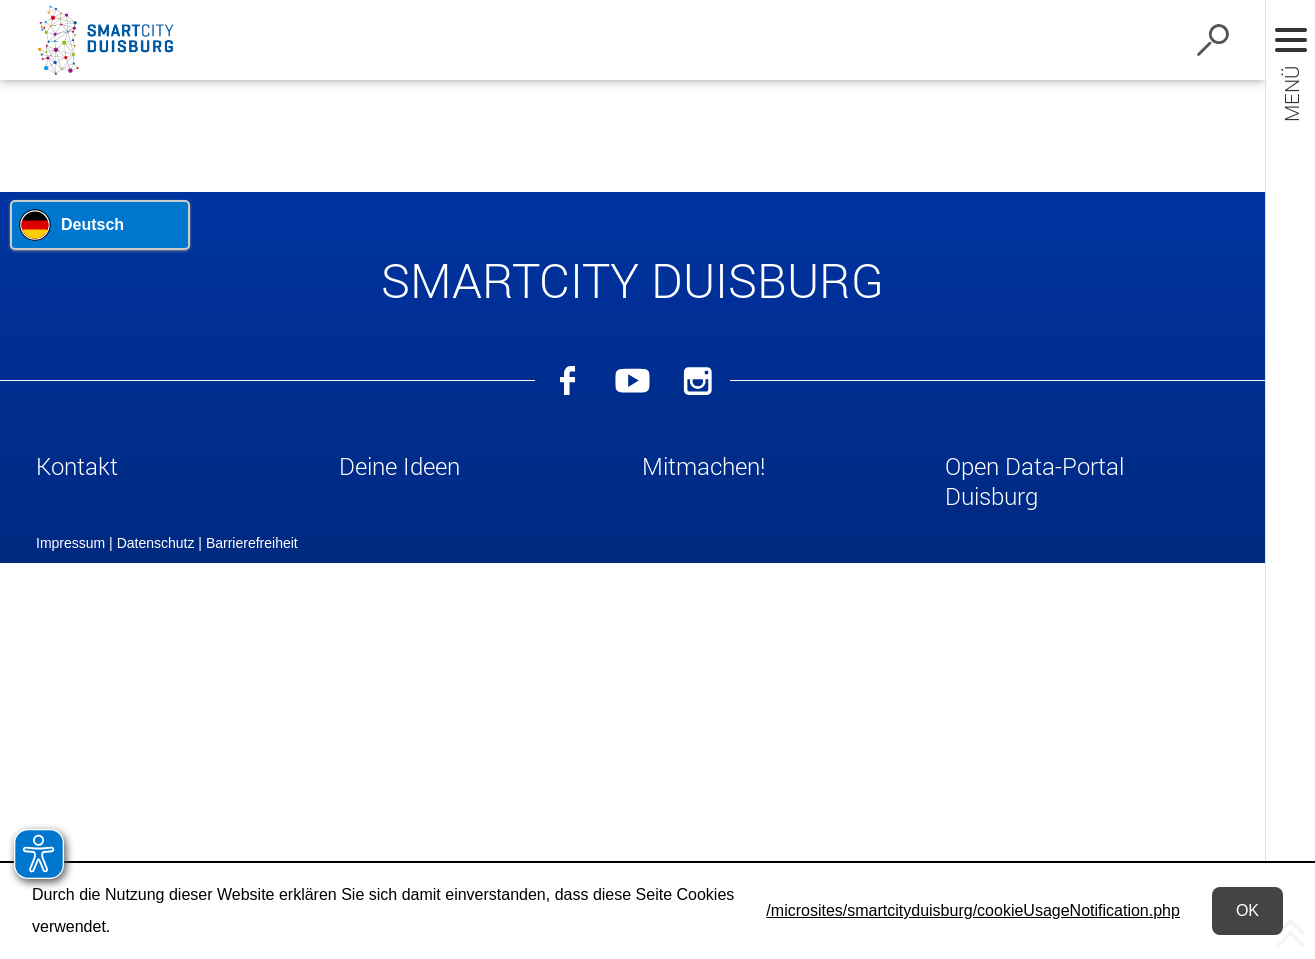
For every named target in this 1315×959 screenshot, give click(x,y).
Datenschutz (156, 841)
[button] (178, 470)
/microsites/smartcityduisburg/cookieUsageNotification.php (973, 910)
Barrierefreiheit (252, 841)
